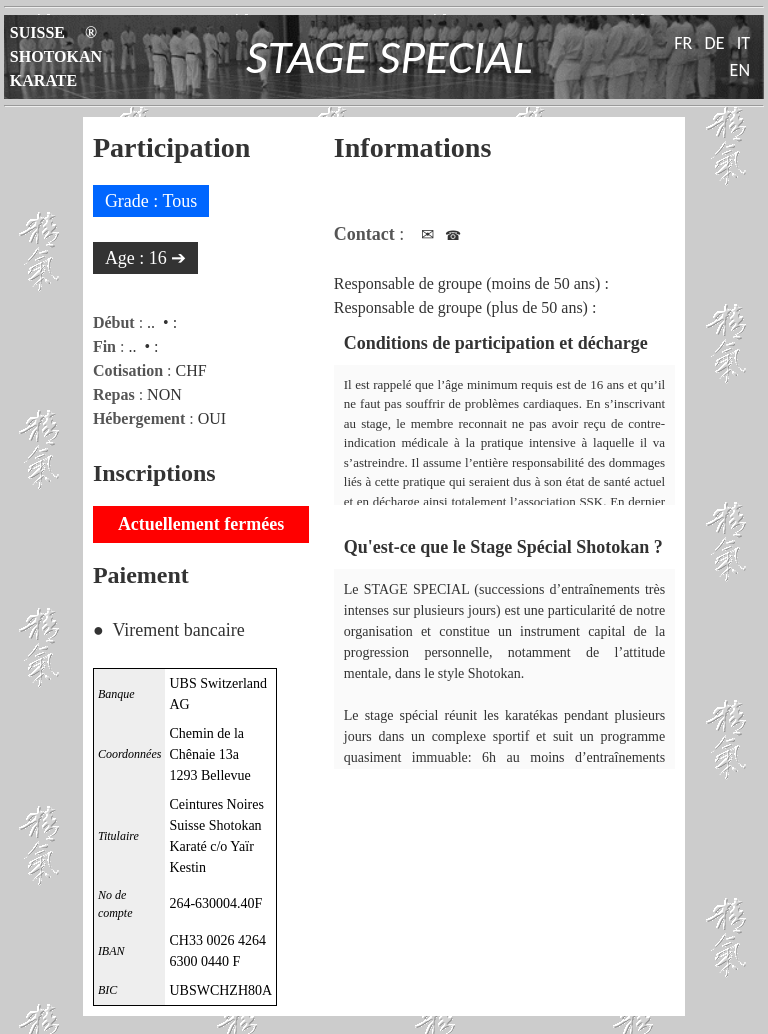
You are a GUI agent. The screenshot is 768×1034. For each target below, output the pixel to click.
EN (740, 70)
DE (715, 43)
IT (743, 43)
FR (683, 43)
